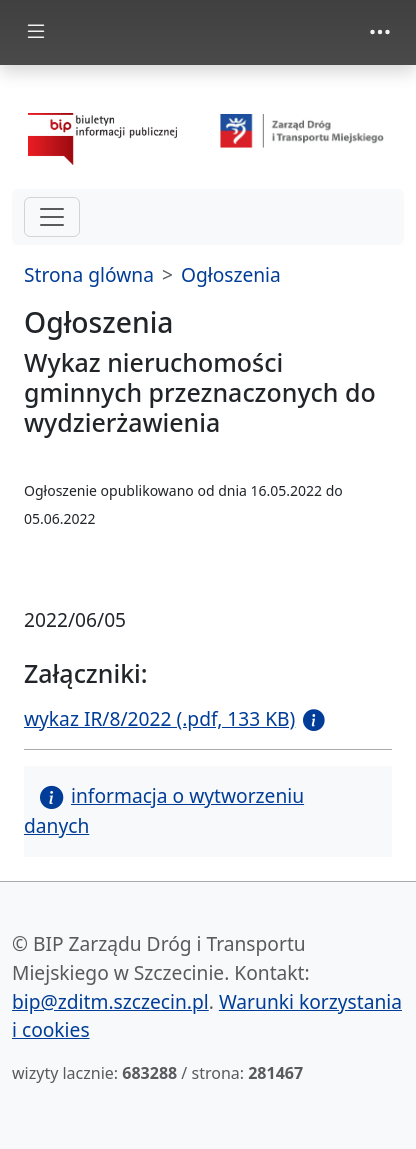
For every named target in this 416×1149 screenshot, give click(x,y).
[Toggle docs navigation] (36, 32)
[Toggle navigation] (380, 32)
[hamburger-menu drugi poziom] (52, 217)
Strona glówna (89, 274)
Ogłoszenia (231, 274)
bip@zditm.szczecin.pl (110, 1001)
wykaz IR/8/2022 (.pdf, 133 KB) (159, 718)
